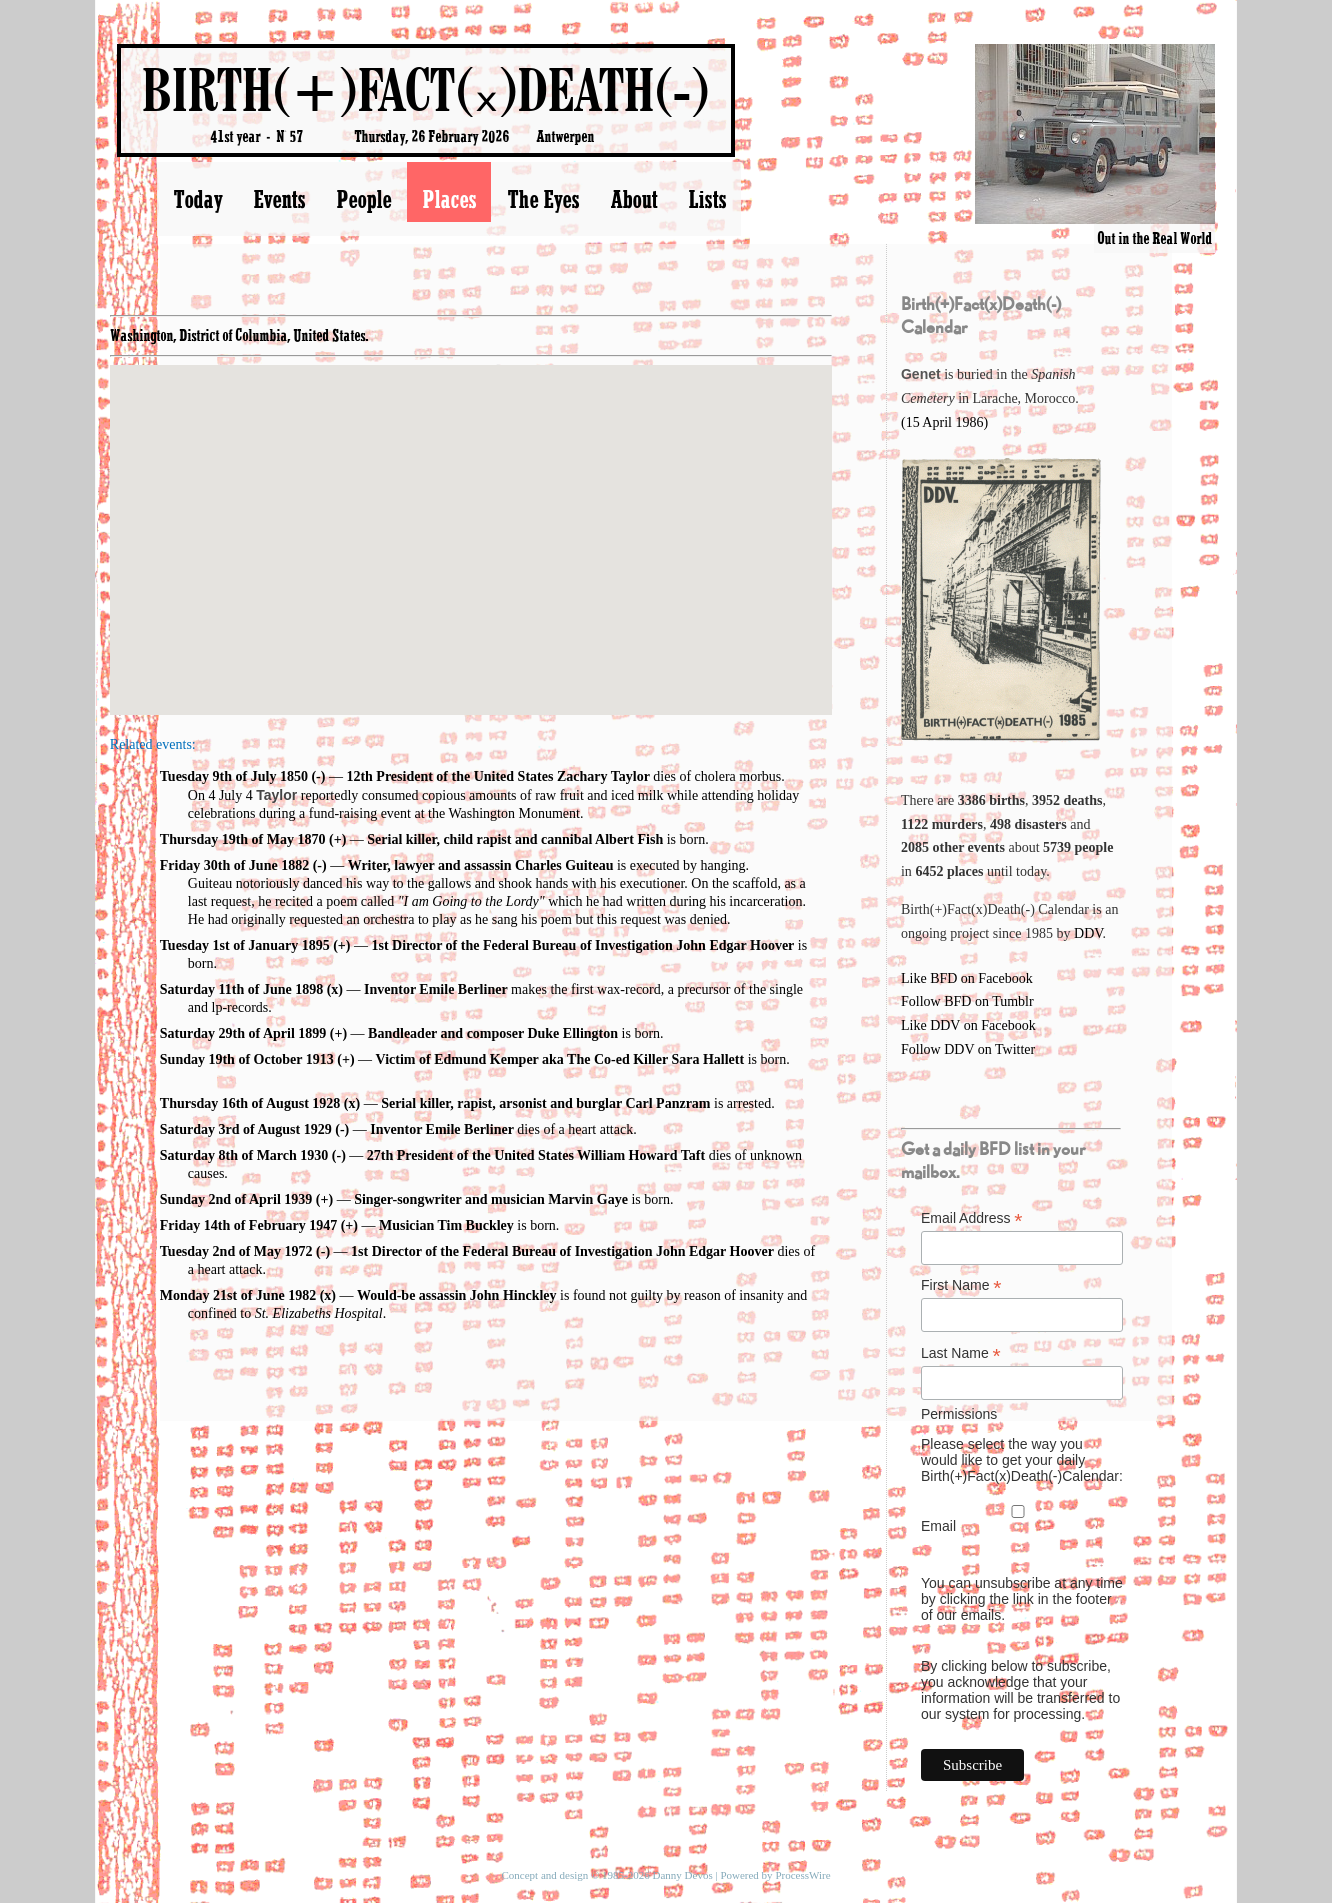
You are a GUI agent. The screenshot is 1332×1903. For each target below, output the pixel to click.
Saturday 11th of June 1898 (241, 989)
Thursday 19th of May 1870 (243, 839)
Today (197, 199)
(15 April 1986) (944, 422)
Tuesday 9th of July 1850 (234, 776)
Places (449, 199)
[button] (471, 521)
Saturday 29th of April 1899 (243, 1033)
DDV (1088, 933)
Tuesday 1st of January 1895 (245, 945)
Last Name (961, 1353)
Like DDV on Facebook (968, 1025)
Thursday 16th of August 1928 (250, 1103)
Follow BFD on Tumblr (967, 1001)
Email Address (972, 1218)
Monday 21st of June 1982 (238, 1295)
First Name (961, 1285)
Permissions (959, 1414)
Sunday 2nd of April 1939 (236, 1199)
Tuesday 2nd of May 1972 (236, 1251)
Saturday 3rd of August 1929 (246, 1129)
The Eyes (543, 199)
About (633, 199)
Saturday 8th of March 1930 (244, 1155)
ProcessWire (802, 1875)
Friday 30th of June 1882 (234, 865)
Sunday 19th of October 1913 (247, 1059)
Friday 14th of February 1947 (248, 1225)
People (363, 199)
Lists (707, 199)
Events (279, 199)
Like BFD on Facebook (967, 978)
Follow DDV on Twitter (968, 1049)
